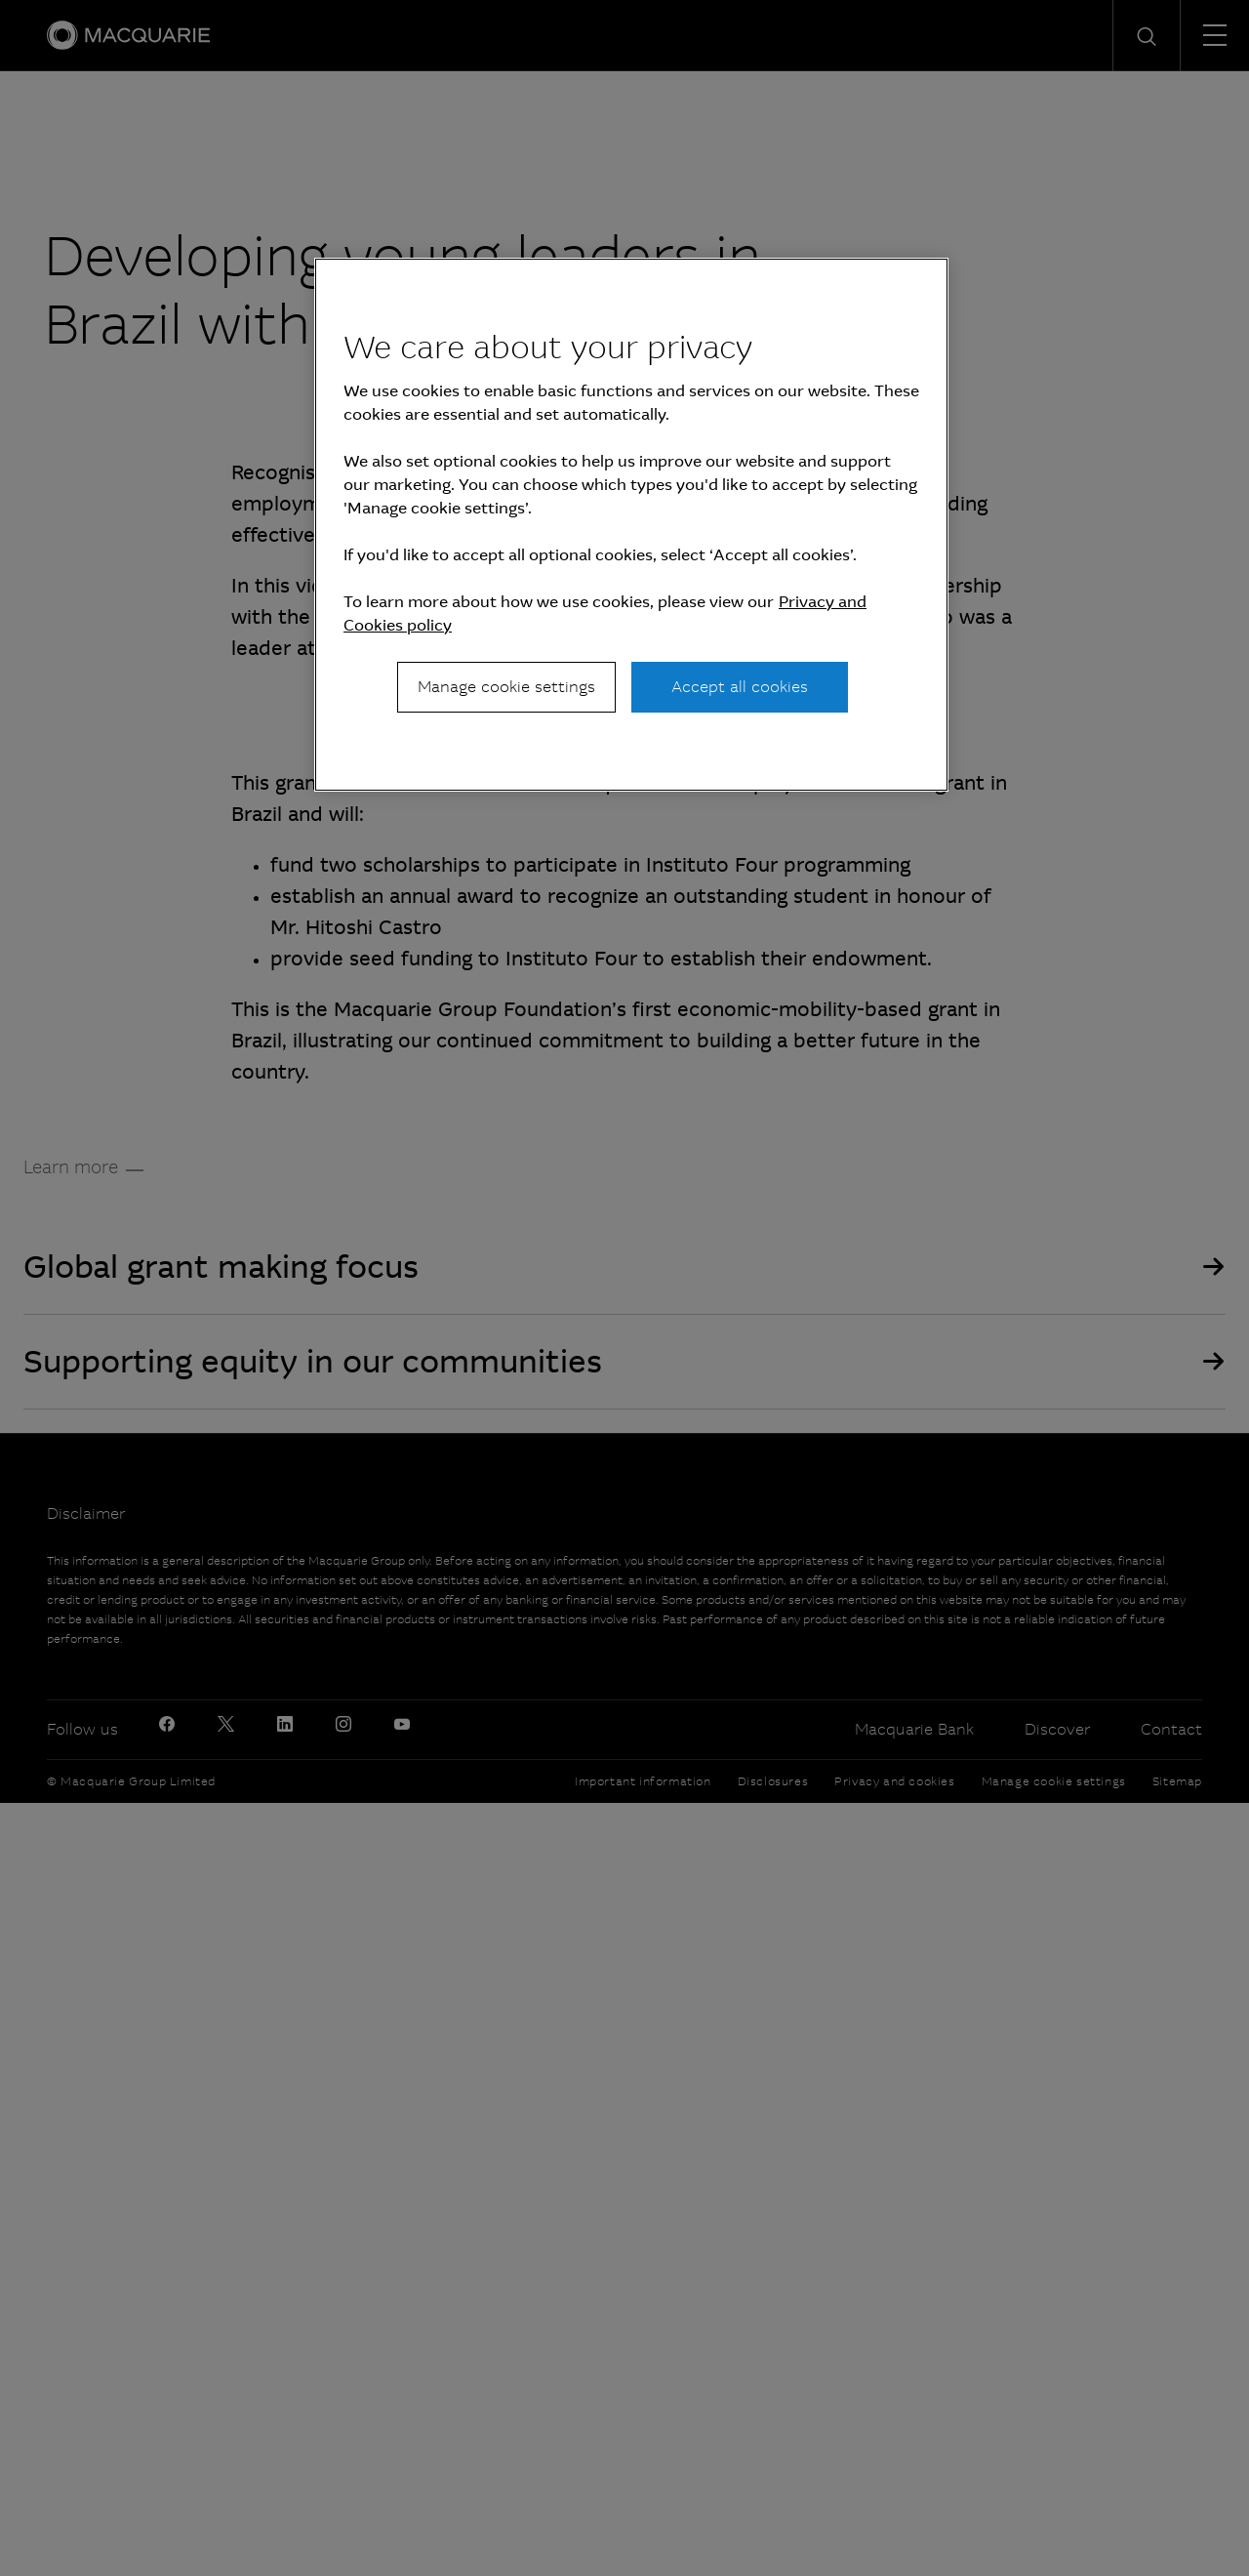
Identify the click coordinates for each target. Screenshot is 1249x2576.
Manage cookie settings (506, 686)
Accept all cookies (739, 686)
